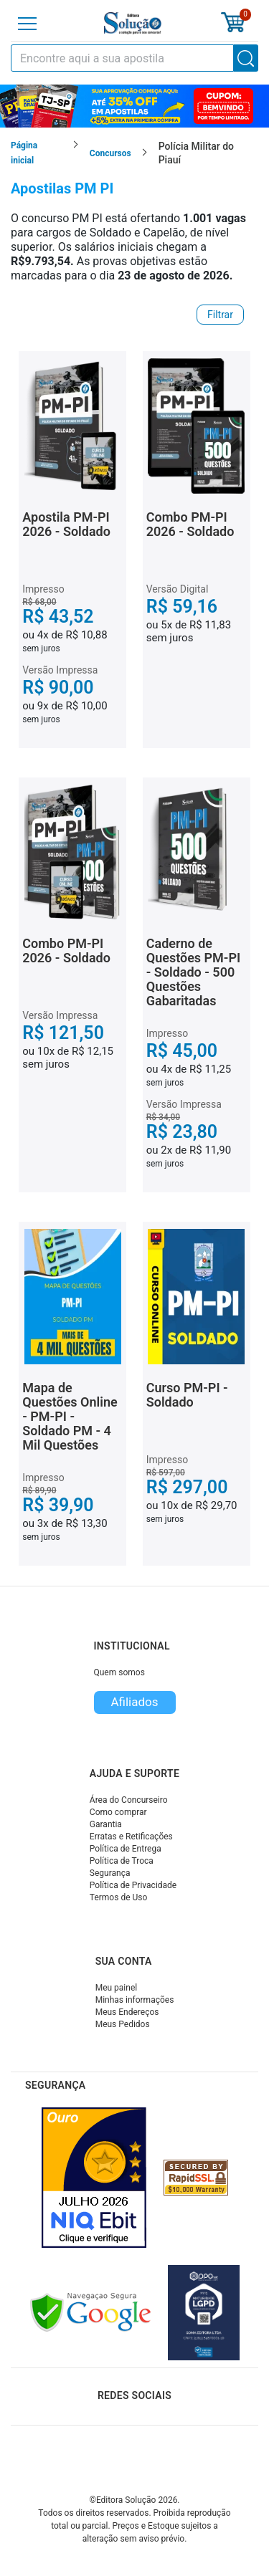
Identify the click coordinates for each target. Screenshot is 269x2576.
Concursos (110, 153)
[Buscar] (246, 58)
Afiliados (134, 1702)
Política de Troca (122, 1861)
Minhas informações (134, 2000)
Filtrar (220, 314)
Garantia (106, 1824)
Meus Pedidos (122, 2024)
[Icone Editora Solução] (132, 23)
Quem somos (119, 1672)
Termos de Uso (118, 1897)
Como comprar (118, 1812)
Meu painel (116, 1987)
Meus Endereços (127, 2012)
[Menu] (27, 23)
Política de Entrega (125, 1848)
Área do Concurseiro (129, 1800)
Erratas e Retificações (131, 1836)
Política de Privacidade (133, 1885)
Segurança (110, 1873)
